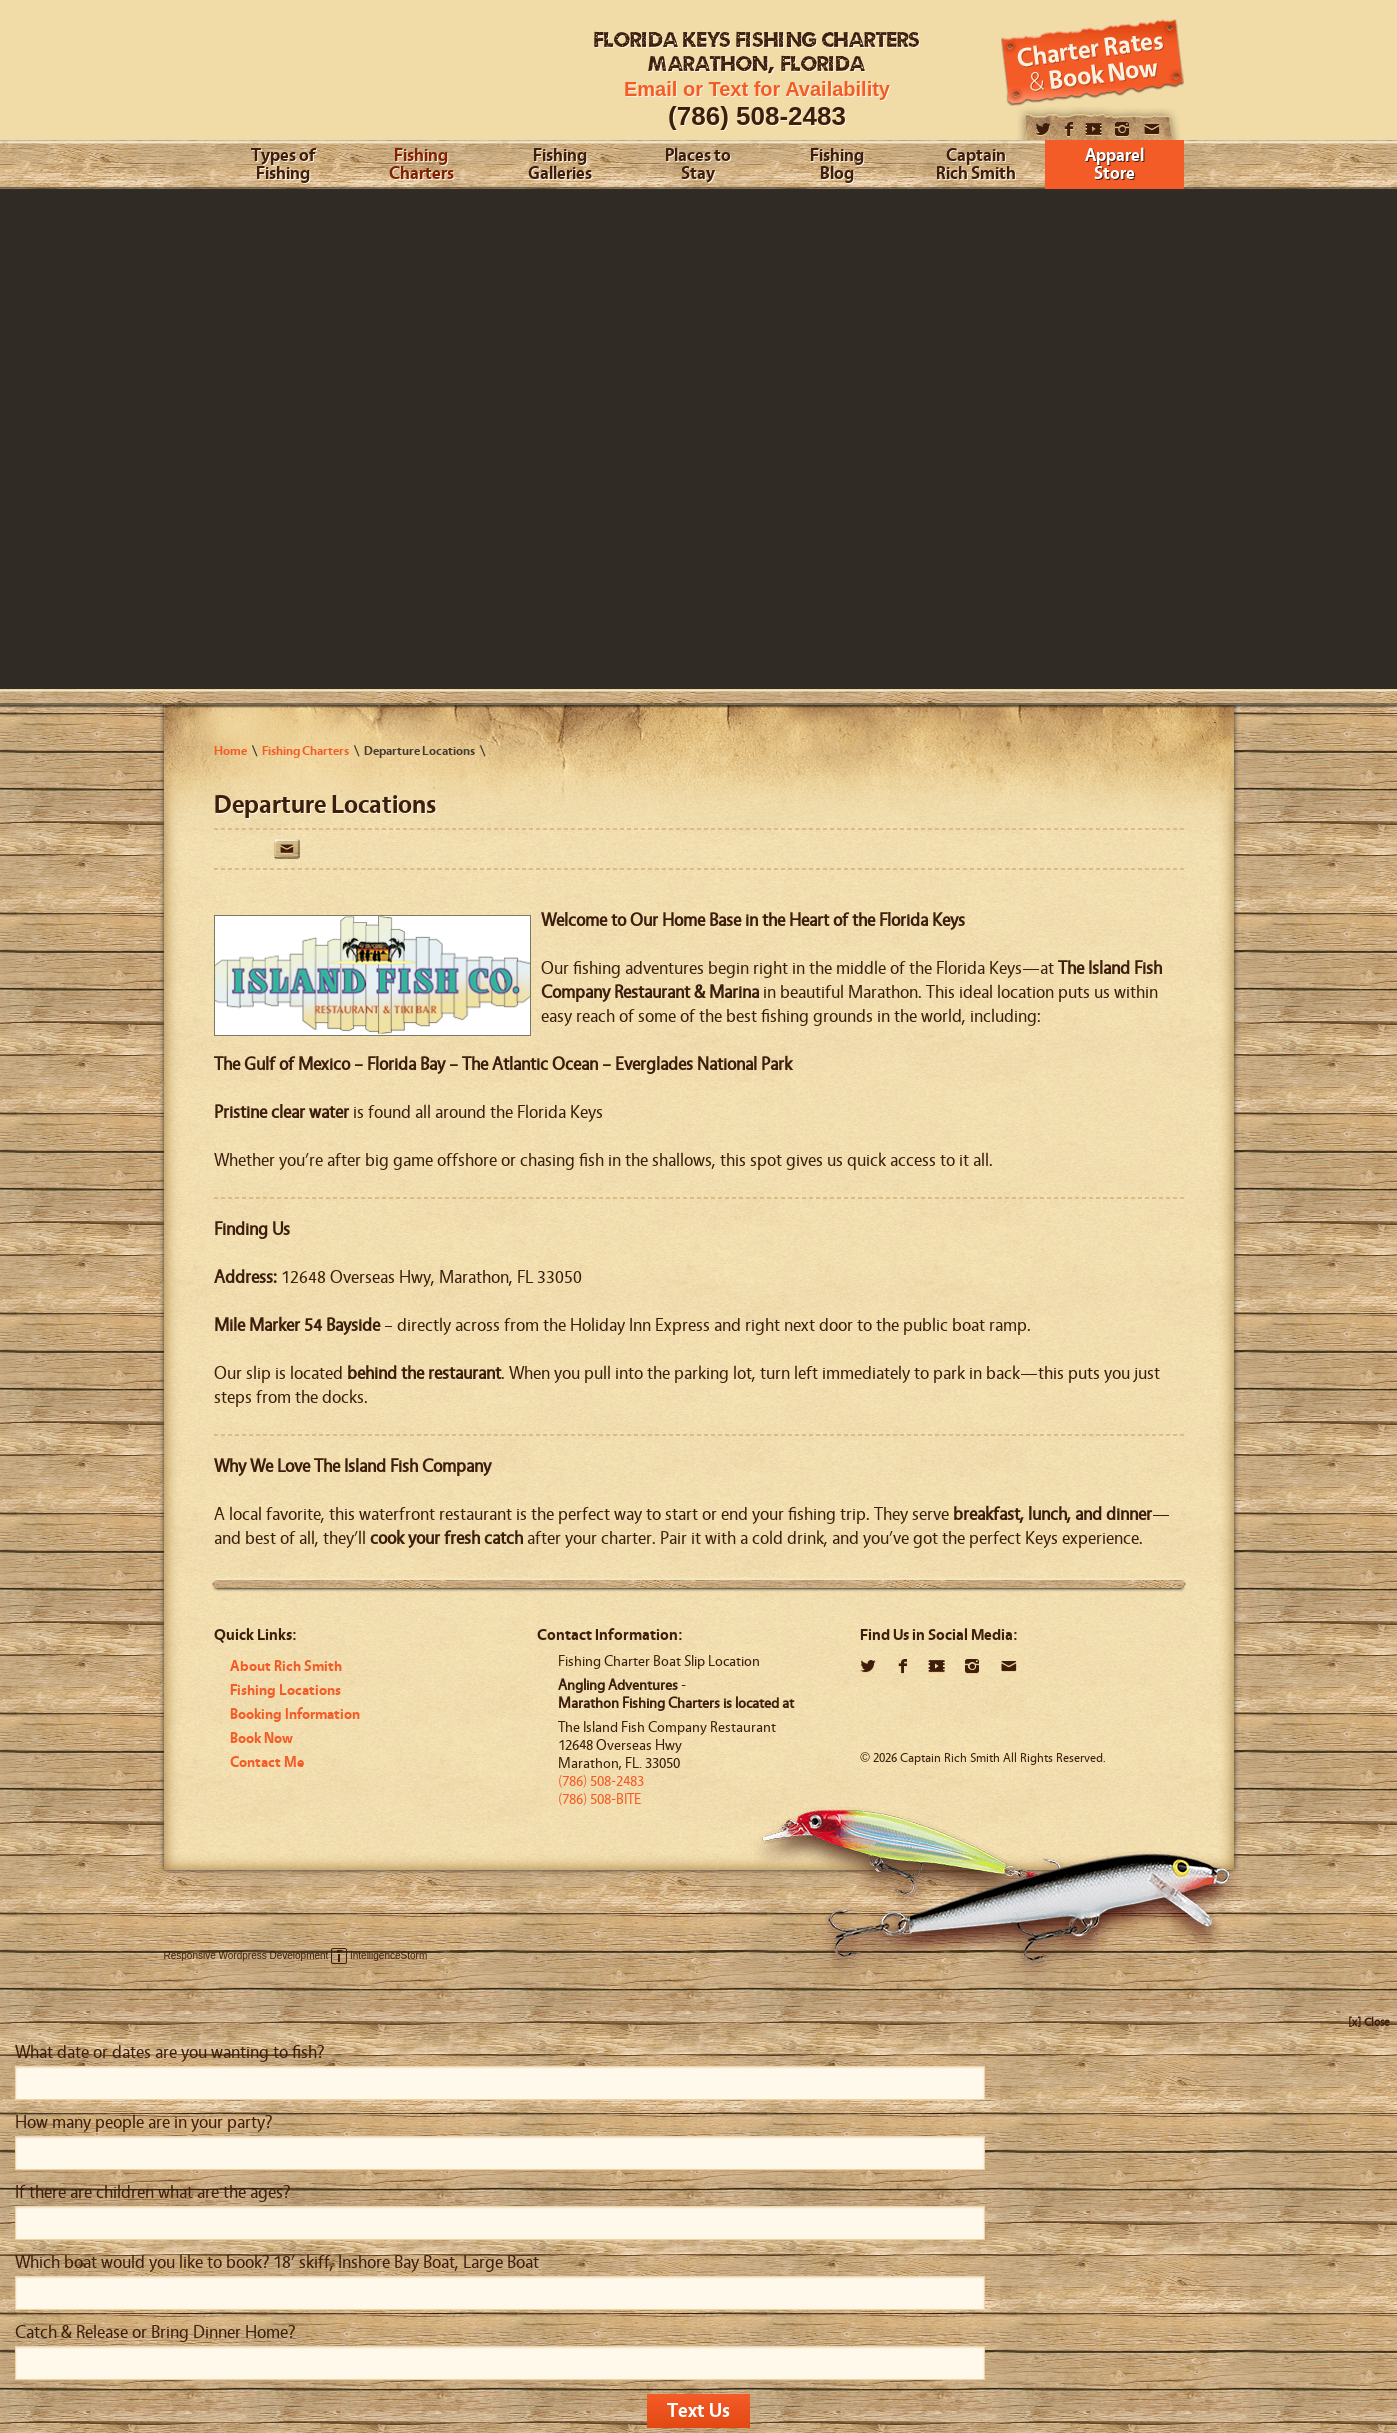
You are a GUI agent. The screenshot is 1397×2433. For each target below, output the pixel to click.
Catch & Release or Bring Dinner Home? (155, 2332)
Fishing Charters (421, 165)
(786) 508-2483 (757, 116)
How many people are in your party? (143, 2122)
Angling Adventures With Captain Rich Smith (366, 77)
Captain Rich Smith (976, 165)
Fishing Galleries (560, 165)
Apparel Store (1114, 165)
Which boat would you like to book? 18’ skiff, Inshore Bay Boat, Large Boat (277, 2262)
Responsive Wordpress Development (246, 1955)
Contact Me (267, 1762)
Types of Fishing (283, 165)
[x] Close (1369, 2022)
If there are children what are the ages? (152, 2192)
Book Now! (1092, 62)
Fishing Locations (285, 1690)
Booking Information (295, 1714)
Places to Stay (698, 165)
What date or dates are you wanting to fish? (169, 2052)
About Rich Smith (286, 1666)
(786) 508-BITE (599, 1799)
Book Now (261, 1738)
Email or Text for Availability (757, 89)
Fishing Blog (837, 165)
